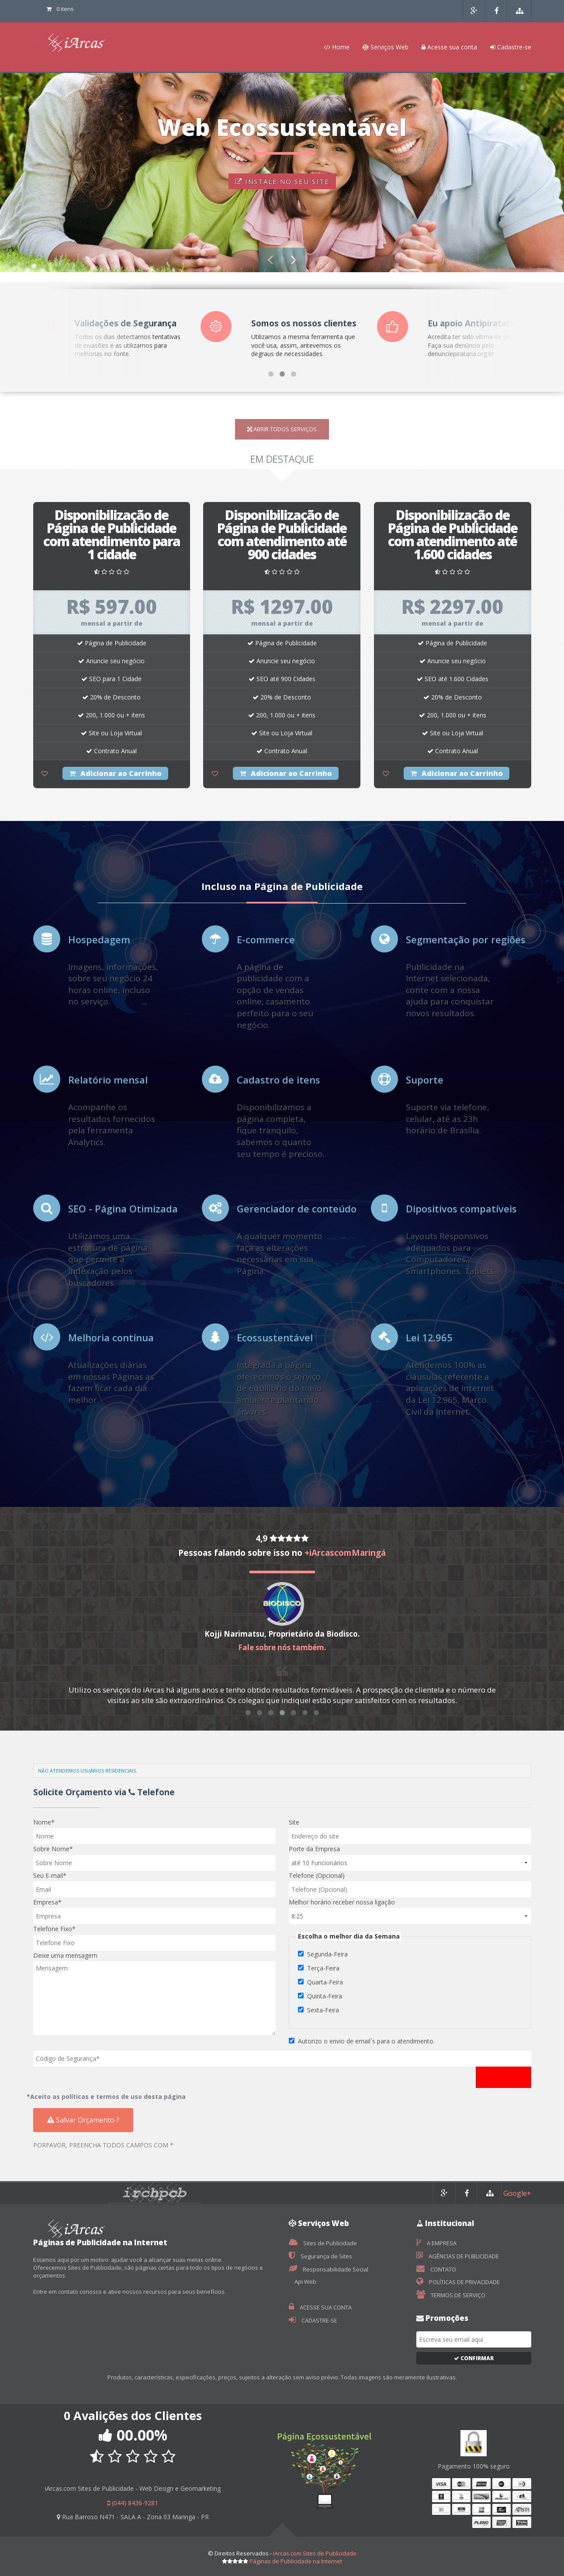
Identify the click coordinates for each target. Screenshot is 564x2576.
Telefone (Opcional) (317, 1875)
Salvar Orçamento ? (83, 2120)
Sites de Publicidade (323, 2243)
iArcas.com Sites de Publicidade (314, 2553)
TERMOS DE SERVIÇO (450, 2295)
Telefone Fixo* (54, 1929)
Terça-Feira (323, 1968)
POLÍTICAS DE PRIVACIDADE (458, 2282)
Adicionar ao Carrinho (115, 773)
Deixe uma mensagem (65, 1955)
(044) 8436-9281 (132, 2503)
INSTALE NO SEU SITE (282, 181)
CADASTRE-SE (313, 2320)
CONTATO (436, 2269)
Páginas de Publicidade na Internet (295, 2561)
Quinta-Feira (324, 1996)
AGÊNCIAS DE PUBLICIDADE (457, 2256)
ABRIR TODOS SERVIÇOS (282, 429)
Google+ (517, 2193)
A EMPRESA (436, 2243)
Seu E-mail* (49, 1875)
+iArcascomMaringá (345, 1552)
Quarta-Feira (325, 1982)
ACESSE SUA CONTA (320, 2307)
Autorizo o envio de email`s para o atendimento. (366, 2041)
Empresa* (47, 1902)
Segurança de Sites (320, 2256)
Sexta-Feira (323, 2010)
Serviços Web (385, 47)
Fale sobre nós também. (282, 1647)
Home (336, 47)
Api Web (304, 2281)
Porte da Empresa (314, 1849)
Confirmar (474, 2358)
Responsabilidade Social (328, 2269)
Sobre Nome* (53, 1849)
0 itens (60, 9)
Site (294, 1822)
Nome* (44, 1822)
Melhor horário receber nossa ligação (342, 1902)
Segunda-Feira (327, 1954)
